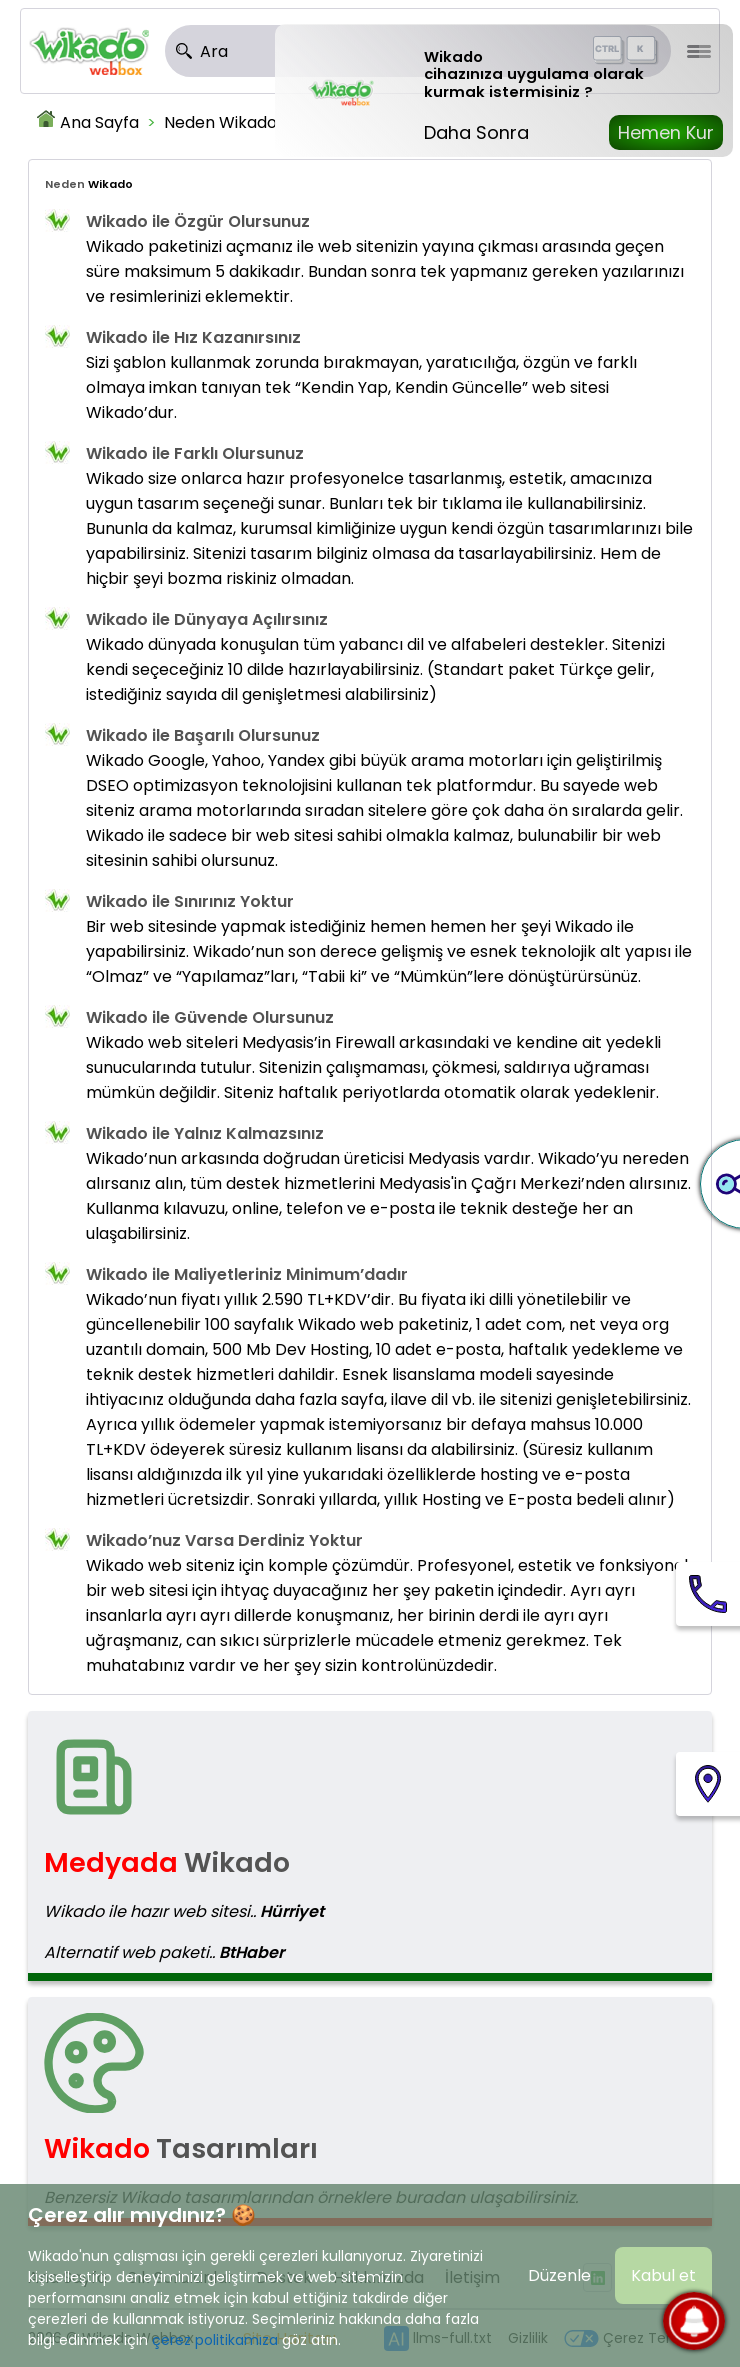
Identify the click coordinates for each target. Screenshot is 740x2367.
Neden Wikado (220, 122)
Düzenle (559, 2275)
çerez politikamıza (215, 2340)
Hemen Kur (666, 132)
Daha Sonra (476, 132)
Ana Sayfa (99, 122)
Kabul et (663, 2275)
